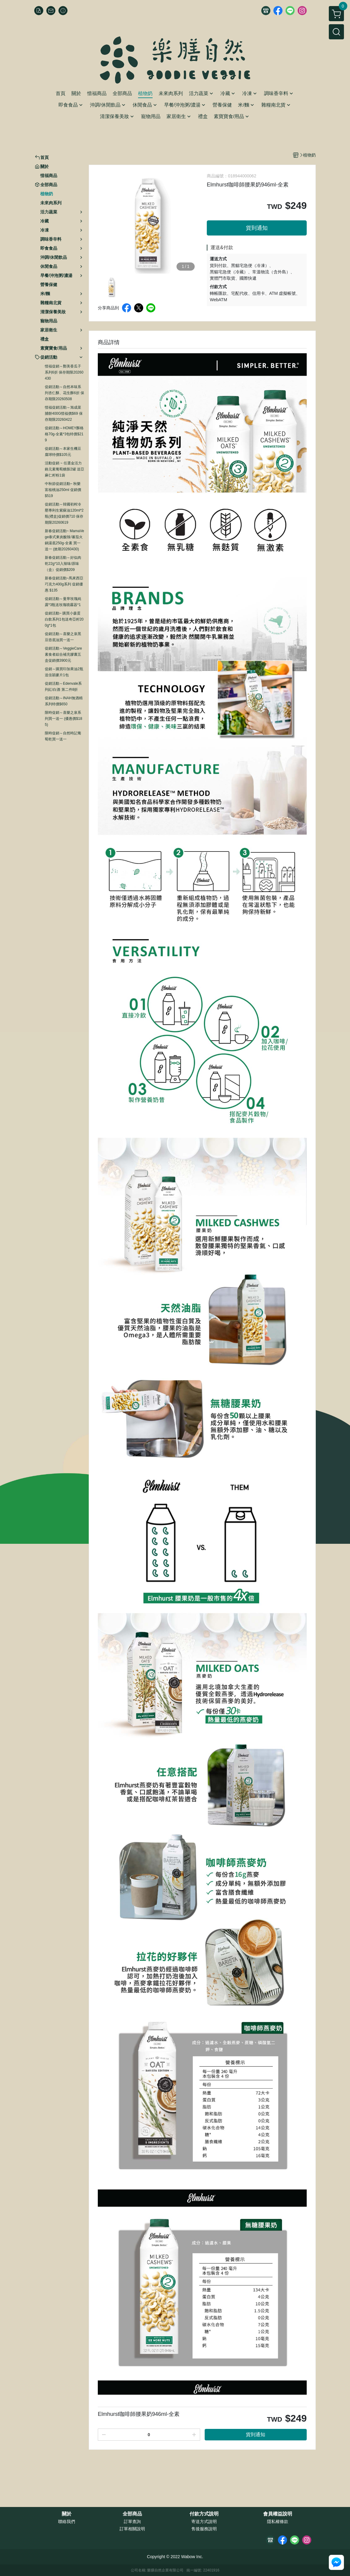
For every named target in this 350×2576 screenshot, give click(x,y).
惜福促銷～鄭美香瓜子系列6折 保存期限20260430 (64, 372)
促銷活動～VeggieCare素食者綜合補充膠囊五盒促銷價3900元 (63, 654)
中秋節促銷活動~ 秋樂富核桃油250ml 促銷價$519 (63, 490)
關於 (66, 2514)
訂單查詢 (132, 2521)
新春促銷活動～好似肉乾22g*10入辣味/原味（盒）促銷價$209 (63, 563)
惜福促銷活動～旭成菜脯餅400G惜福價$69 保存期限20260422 (64, 413)
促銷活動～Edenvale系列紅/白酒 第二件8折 (63, 686)
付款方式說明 (204, 2514)
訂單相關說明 (132, 2529)
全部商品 (132, 2514)
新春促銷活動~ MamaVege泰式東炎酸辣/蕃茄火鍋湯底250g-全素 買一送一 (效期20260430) (64, 540)
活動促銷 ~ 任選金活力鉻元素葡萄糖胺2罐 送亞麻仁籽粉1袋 (64, 469)
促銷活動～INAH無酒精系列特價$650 (64, 701)
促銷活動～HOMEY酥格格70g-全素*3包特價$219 (64, 434)
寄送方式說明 (204, 2521)
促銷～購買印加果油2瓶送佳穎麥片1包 (64, 672)
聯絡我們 (66, 2521)
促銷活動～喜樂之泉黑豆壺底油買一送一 (63, 637)
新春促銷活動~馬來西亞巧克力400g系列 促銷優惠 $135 (64, 584)
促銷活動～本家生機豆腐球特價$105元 (63, 451)
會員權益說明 (277, 2514)
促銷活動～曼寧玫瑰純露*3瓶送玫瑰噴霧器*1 (63, 602)
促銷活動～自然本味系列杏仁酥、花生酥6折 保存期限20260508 (64, 393)
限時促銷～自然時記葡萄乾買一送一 (63, 736)
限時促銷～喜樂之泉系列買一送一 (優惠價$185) (63, 718)
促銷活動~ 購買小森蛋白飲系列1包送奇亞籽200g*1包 (64, 619)
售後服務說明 (204, 2529)
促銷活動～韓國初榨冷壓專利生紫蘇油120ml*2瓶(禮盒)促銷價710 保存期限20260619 (64, 513)
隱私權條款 (277, 2521)
